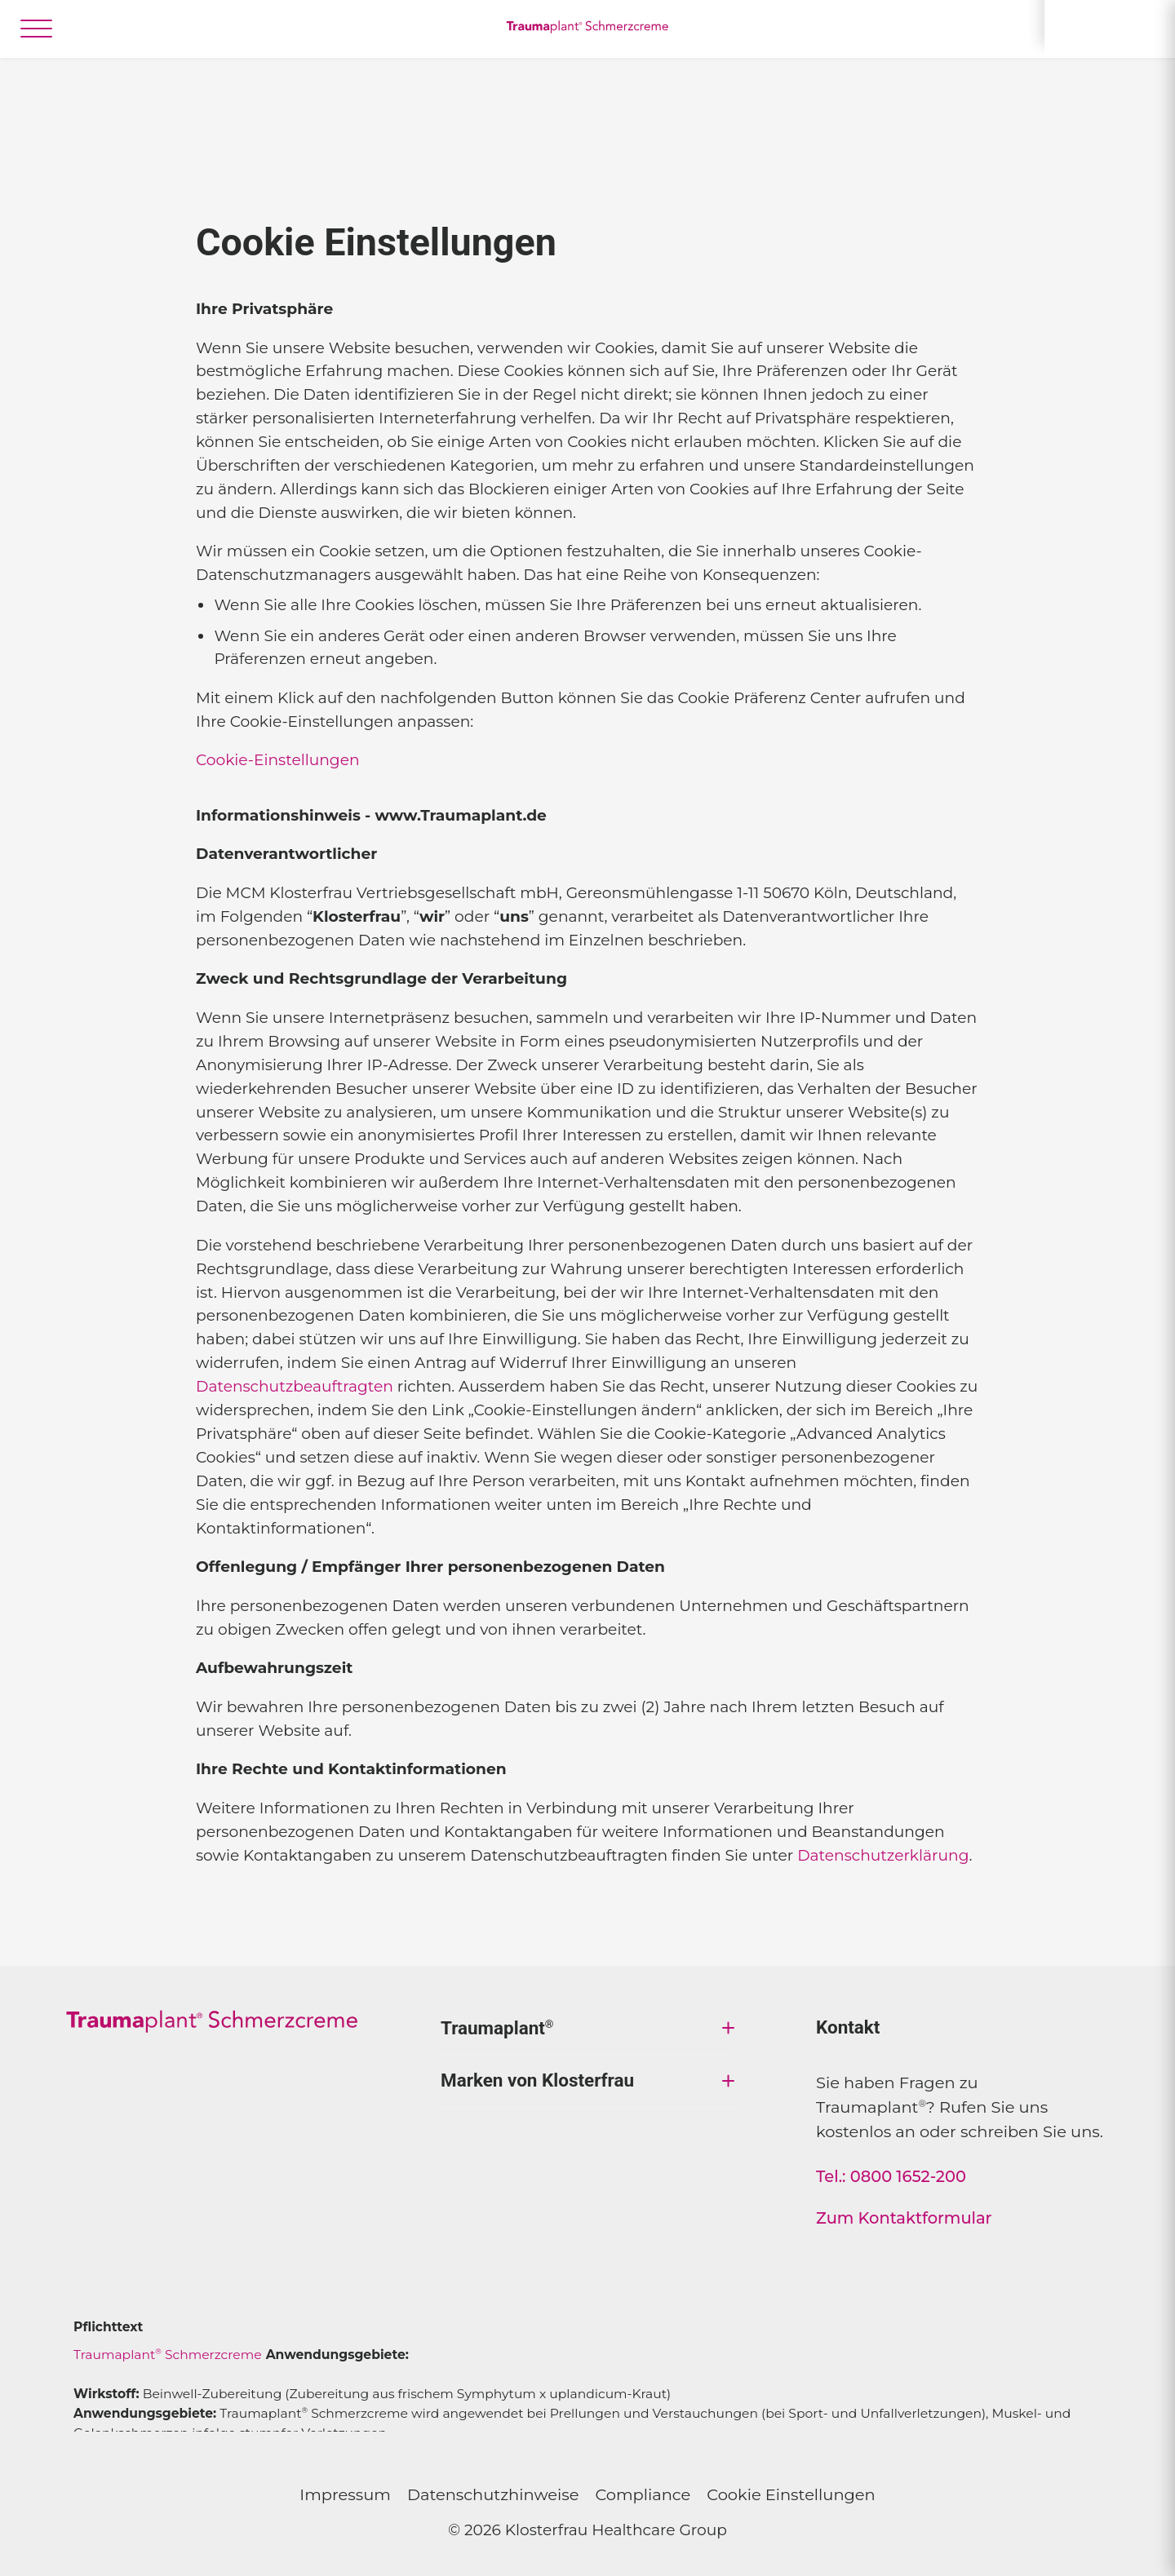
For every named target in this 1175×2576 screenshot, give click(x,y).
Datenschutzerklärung (883, 1855)
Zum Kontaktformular (904, 2218)
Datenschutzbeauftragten (294, 1386)
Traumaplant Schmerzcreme (167, 2354)
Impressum (345, 2494)
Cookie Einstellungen (791, 2494)
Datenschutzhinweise (493, 2494)
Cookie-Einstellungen (278, 759)
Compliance (642, 2494)
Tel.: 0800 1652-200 (891, 2176)
